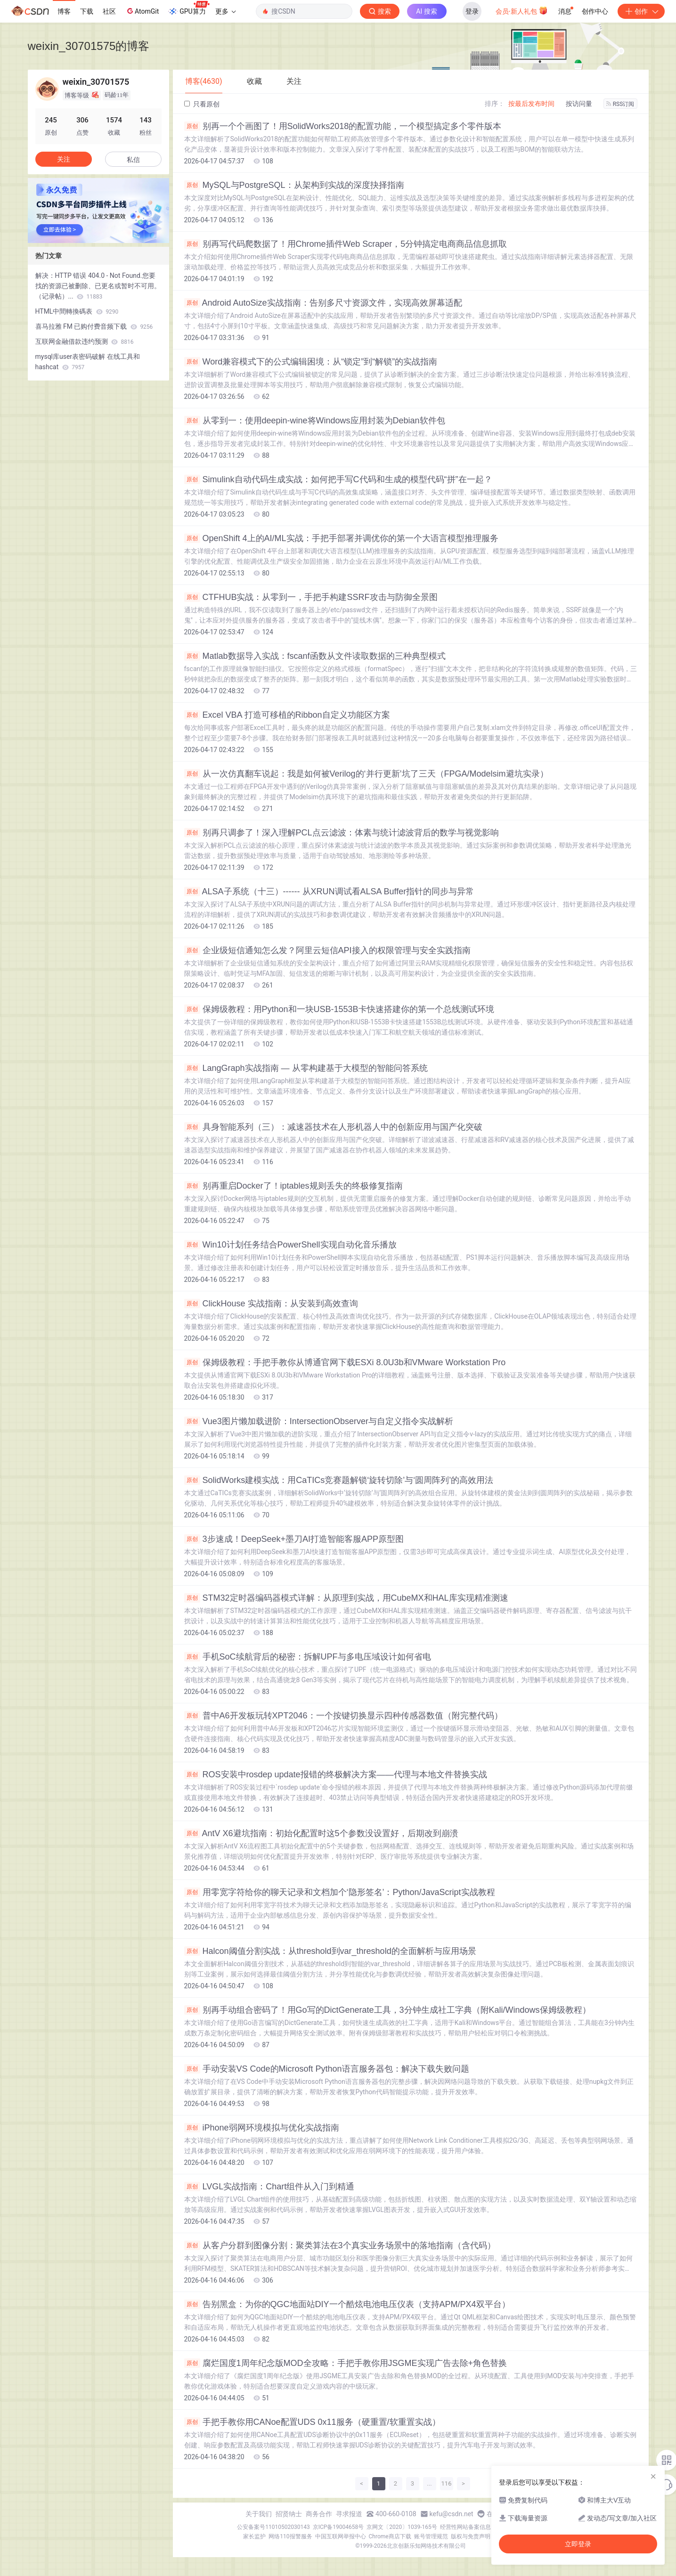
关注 (63, 159)
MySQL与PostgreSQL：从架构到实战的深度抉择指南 (294, 185)
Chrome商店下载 (390, 2536)
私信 (133, 159)
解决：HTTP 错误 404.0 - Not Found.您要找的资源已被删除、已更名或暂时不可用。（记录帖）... (98, 286)
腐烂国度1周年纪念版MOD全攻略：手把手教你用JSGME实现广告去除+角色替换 (345, 2363)
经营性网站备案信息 (465, 2527)
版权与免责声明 (470, 2536)
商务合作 (319, 2514)
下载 (86, 11)
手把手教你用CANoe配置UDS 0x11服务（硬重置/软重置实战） (312, 2422)
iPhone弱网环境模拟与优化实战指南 (261, 2127)
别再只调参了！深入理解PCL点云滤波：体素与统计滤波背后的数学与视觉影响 (341, 832)
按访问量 (579, 103)
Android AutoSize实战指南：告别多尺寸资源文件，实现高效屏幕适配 (323, 303)
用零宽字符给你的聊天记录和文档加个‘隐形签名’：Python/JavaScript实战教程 (339, 1892)
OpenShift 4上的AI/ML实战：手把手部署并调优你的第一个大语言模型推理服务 (341, 538)
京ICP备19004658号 (338, 2527)
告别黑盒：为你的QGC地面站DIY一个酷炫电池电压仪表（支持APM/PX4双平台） (347, 2304)
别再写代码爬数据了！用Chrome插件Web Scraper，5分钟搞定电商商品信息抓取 (345, 244)
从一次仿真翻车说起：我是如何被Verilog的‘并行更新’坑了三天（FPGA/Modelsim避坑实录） (366, 773)
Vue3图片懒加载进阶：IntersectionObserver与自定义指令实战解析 (318, 1421)
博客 (64, 11)
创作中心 (595, 11)
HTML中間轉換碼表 (77, 311)
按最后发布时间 (531, 103)
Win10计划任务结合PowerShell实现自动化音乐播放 (290, 1244)
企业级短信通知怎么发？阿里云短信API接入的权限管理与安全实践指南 (327, 950)
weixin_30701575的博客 (89, 46)
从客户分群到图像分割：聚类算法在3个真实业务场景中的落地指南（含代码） (340, 2245)
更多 (225, 11)
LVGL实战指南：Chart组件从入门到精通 (269, 2186)
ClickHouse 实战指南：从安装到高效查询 (271, 1303)
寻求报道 (349, 2514)
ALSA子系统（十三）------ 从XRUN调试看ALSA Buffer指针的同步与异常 (329, 891)
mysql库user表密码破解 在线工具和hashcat (87, 362)
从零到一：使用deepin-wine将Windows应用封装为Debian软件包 (314, 420)
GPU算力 (188, 8)
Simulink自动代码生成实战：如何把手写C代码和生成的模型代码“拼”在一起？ (338, 479)
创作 (641, 11)
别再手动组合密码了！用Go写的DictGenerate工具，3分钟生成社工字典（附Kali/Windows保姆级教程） (387, 2010)
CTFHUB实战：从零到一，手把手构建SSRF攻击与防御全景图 (311, 597)
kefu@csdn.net (451, 2514)
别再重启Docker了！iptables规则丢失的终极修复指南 (293, 1186)
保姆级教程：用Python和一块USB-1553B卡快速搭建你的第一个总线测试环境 (339, 1009)
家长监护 (254, 2536)
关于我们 (258, 2514)
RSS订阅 (620, 104)
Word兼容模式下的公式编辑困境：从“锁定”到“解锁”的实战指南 (311, 361)
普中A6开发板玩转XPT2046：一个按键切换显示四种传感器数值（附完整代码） (343, 1715)
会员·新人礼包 (522, 10)
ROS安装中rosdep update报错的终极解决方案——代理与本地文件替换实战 (335, 1774)
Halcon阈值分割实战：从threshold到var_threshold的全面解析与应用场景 (330, 1951)
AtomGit (142, 11)
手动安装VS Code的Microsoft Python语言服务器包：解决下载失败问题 (326, 2069)
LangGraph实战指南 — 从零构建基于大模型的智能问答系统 (306, 1068)
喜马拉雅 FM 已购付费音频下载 (94, 326)
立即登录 (578, 2544)
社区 (109, 11)
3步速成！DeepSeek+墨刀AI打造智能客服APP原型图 (294, 1539)
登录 (472, 11)
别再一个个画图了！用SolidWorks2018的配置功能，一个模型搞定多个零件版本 (343, 126)
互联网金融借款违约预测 (84, 341)
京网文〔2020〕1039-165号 (402, 2527)
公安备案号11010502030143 (273, 2527)
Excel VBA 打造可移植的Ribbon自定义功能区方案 (287, 715)
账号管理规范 (431, 2536)
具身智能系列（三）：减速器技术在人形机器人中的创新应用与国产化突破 (333, 1127)
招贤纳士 (289, 2514)
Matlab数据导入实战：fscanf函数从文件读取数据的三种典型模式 (315, 656)
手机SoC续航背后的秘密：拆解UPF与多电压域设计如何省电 (307, 1656)
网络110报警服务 (290, 2536)
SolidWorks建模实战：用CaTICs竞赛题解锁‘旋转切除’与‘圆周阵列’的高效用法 (339, 1480)
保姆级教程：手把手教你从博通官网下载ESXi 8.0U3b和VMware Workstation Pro (345, 1362)
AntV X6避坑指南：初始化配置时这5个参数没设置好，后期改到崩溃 (321, 1833)
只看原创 (202, 104)
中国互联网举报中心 (340, 2536)
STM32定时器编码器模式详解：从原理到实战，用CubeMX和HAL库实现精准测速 (346, 1598)
